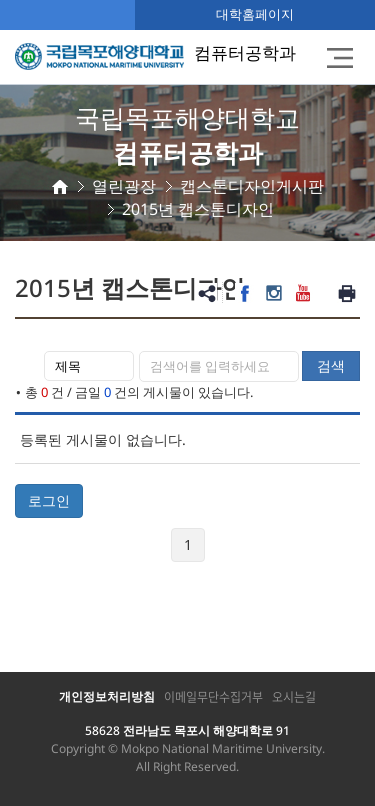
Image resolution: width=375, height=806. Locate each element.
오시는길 (294, 697)
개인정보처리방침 (107, 696)
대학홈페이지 (255, 14)
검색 (331, 365)
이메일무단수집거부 (213, 697)
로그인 (49, 500)
